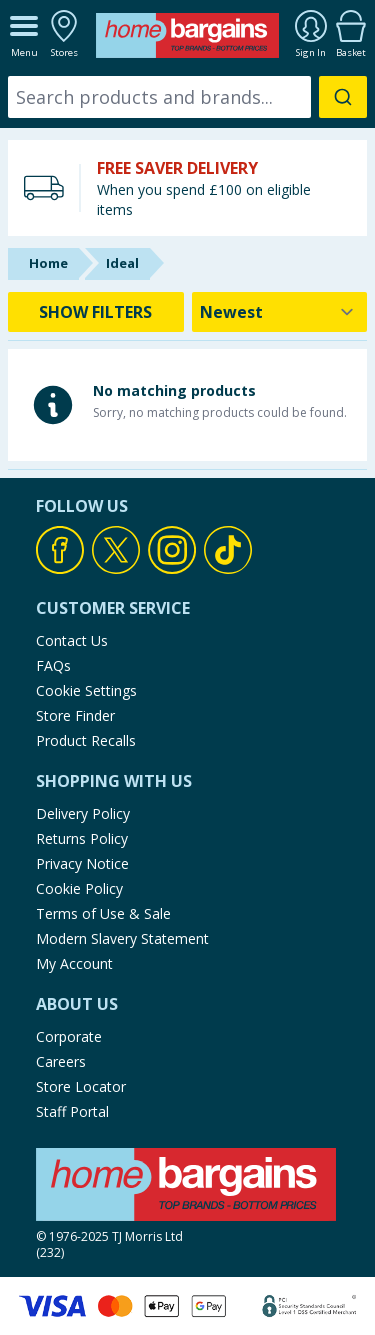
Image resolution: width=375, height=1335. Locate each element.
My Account (74, 963)
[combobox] (187, 97)
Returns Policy (82, 838)
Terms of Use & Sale (103, 913)
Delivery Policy (83, 813)
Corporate (69, 1036)
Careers (61, 1061)
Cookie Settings (86, 690)
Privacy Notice (82, 863)
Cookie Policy (79, 888)
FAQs (53, 665)
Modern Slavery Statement (122, 938)
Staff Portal (72, 1111)
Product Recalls (86, 740)
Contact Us (72, 640)
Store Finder (75, 715)
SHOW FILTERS (95, 312)
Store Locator (81, 1086)
